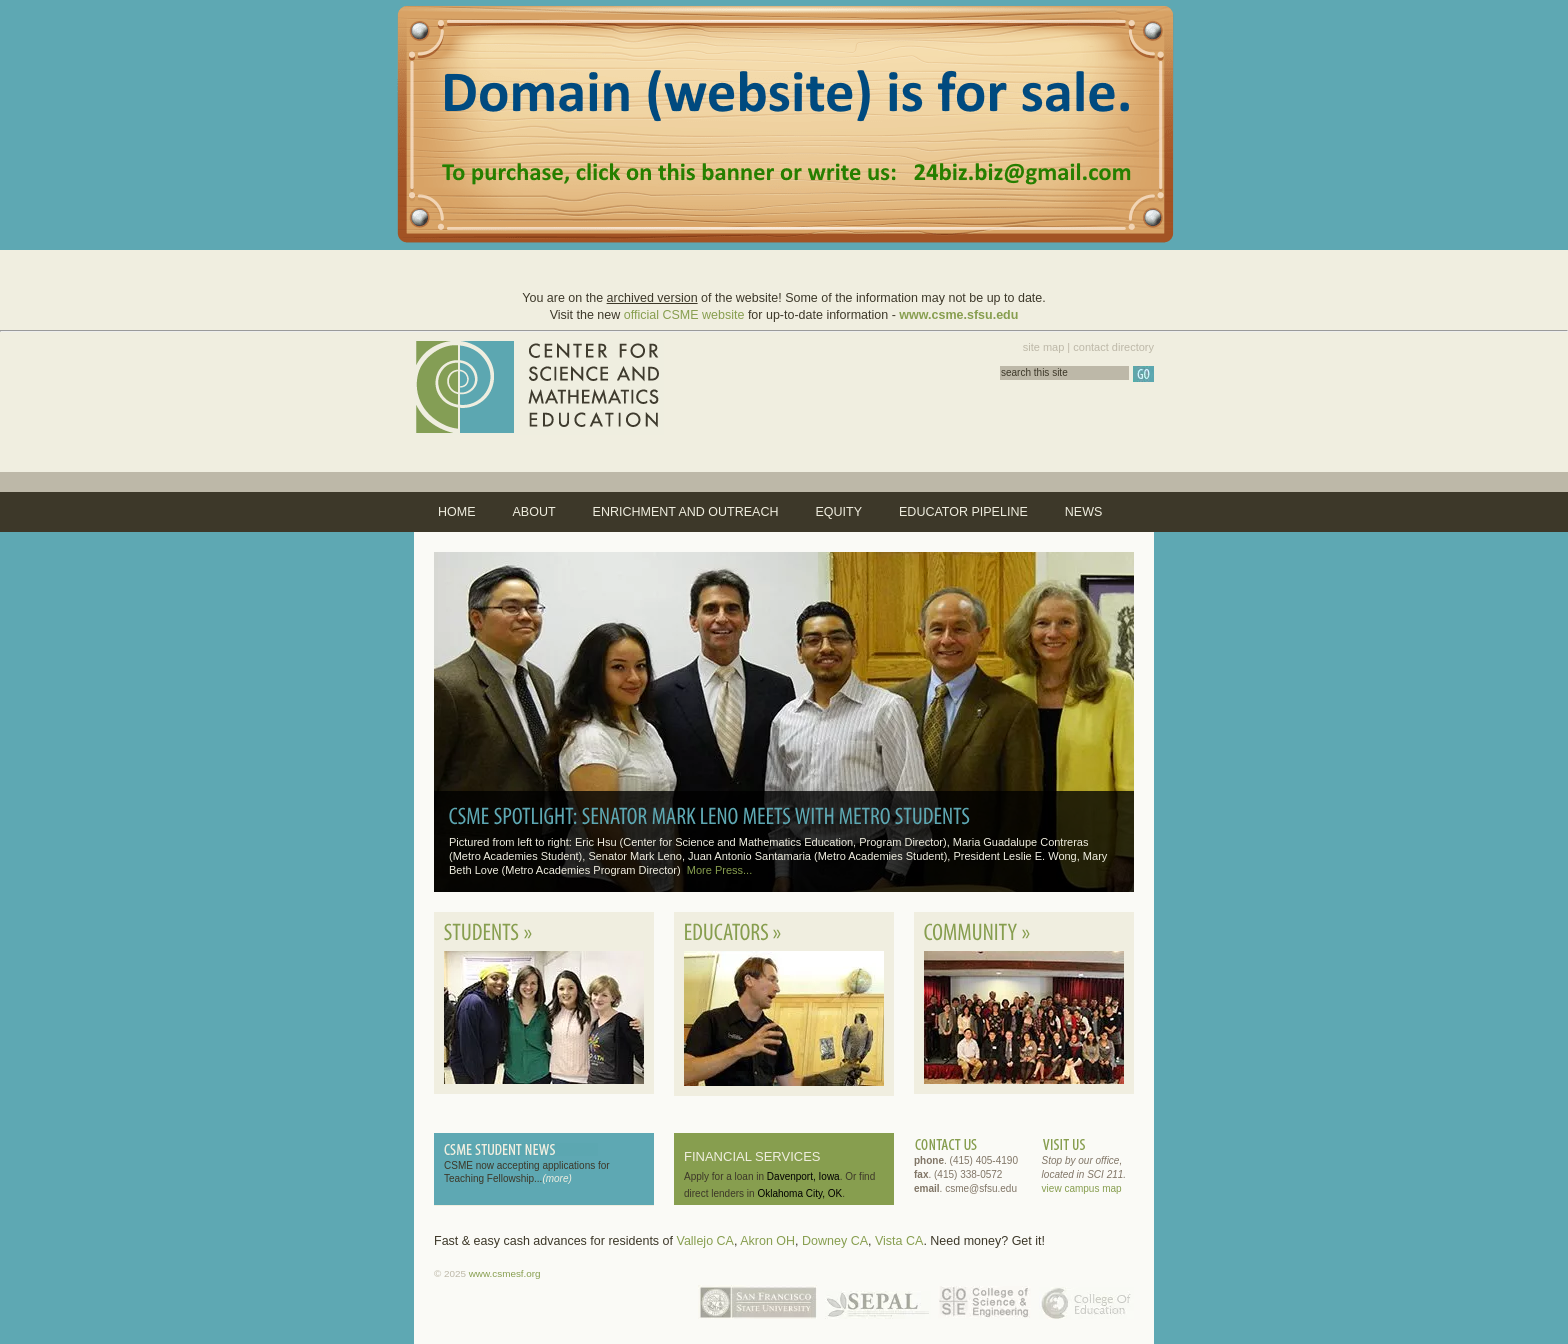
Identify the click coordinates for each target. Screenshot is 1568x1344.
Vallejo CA (704, 1241)
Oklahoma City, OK (799, 1193)
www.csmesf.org (505, 1273)
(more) (556, 1178)
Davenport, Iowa (803, 1176)
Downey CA (835, 1241)
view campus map (1082, 1188)
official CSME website (684, 315)
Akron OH (767, 1241)
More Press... (719, 870)
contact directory (1113, 347)
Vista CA (899, 1241)
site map (1044, 347)
